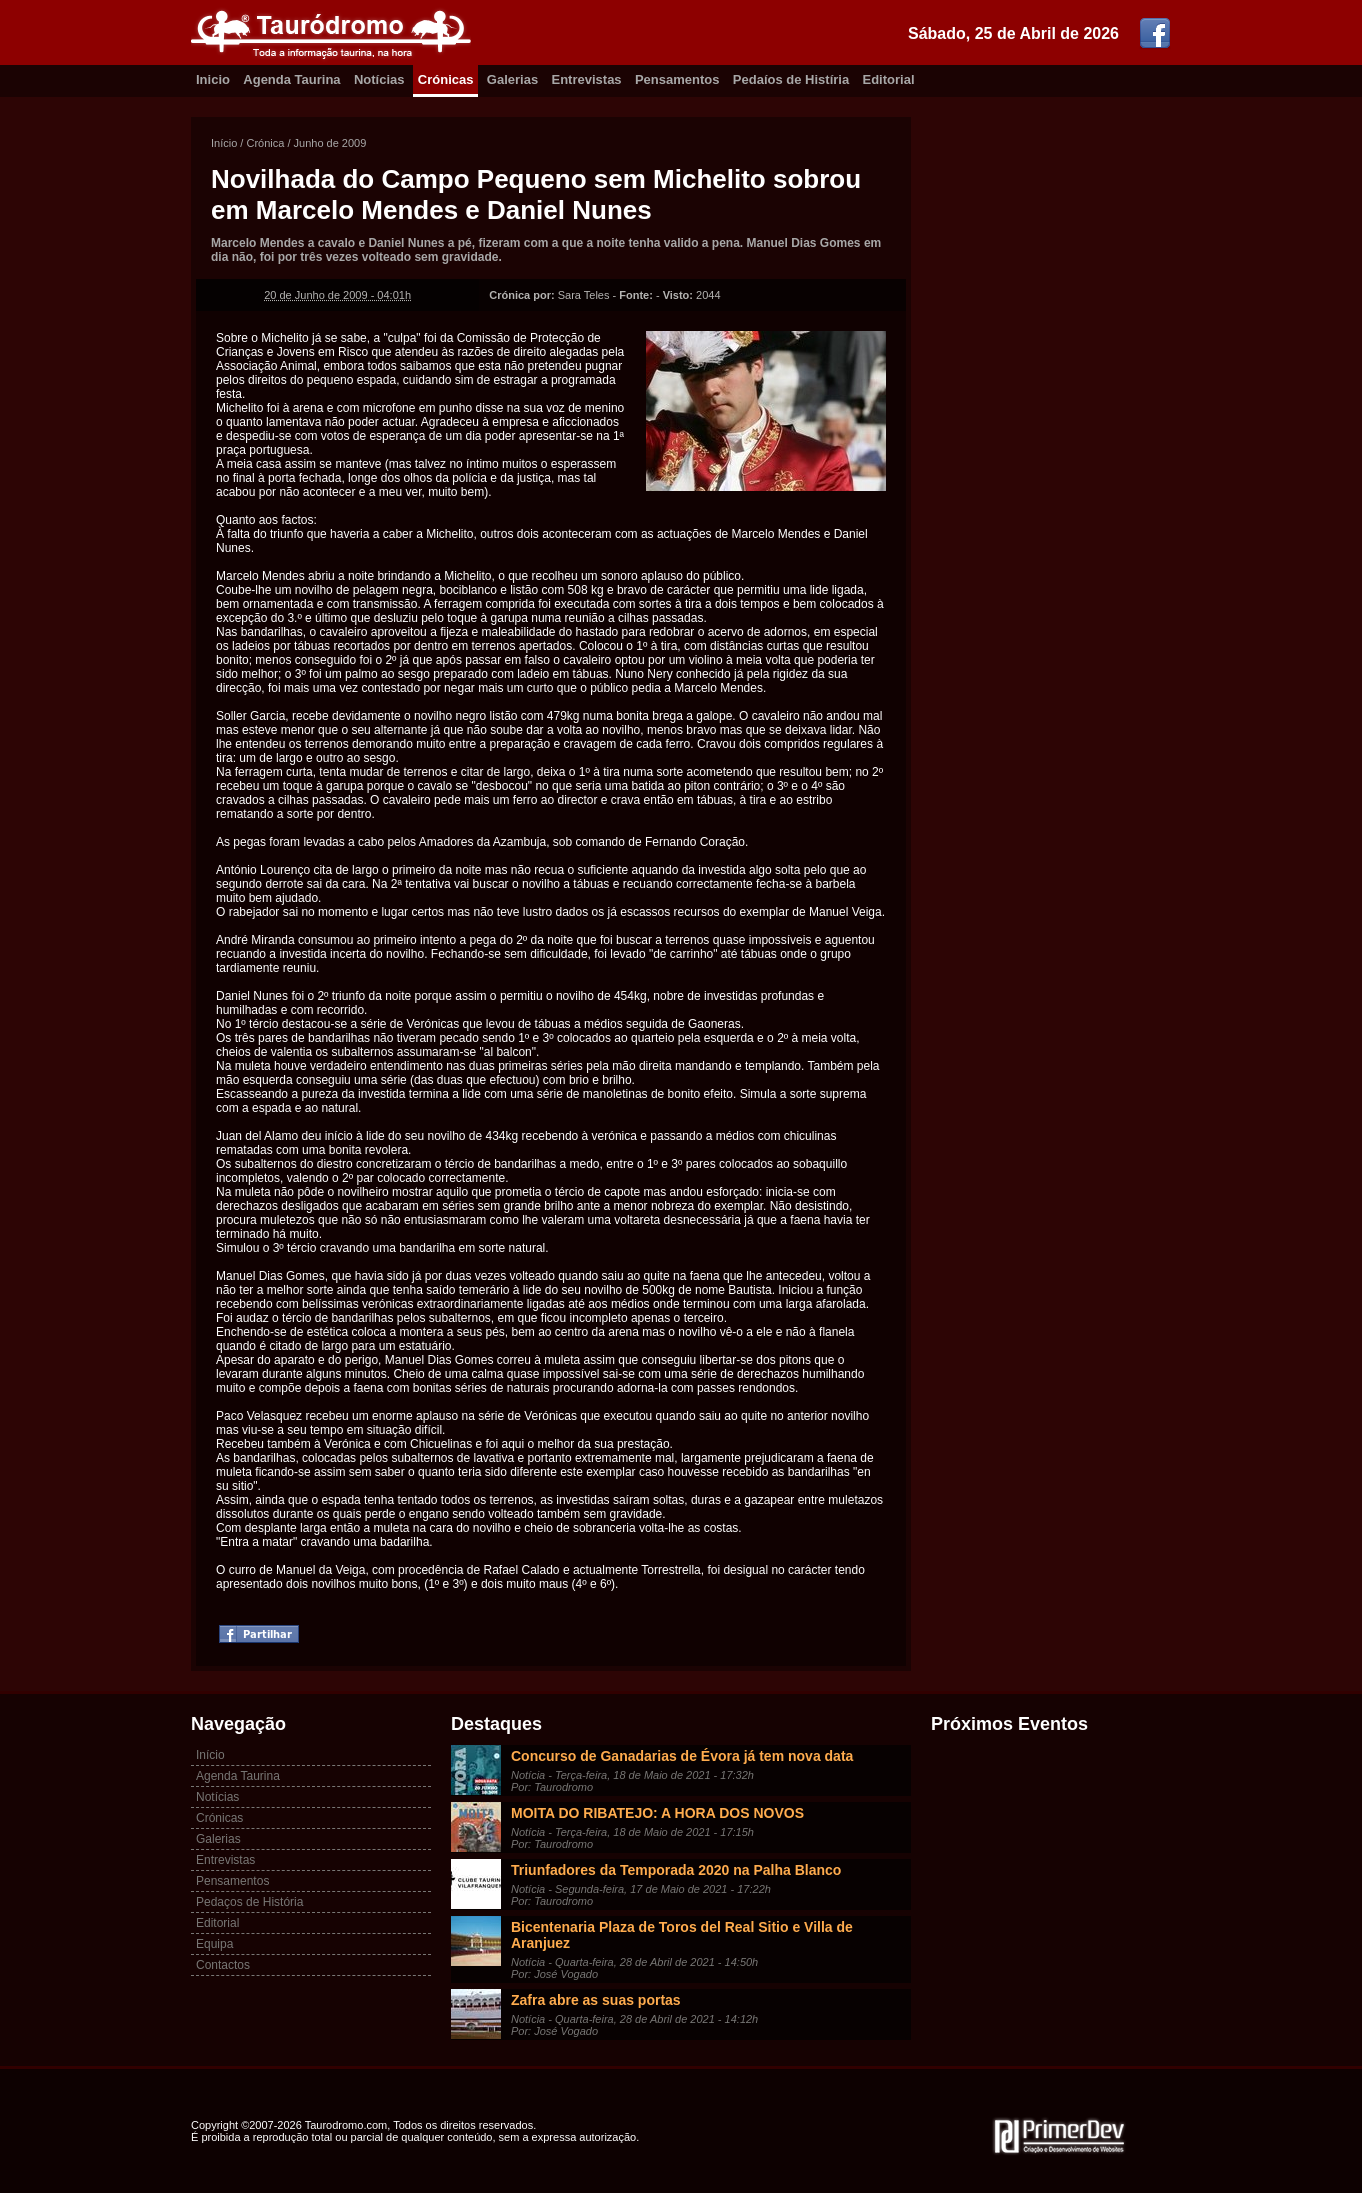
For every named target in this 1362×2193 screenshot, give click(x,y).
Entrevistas (587, 79)
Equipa (214, 1944)
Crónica (265, 143)
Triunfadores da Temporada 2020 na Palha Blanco (676, 1870)
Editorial (889, 79)
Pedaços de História (249, 1902)
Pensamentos (677, 79)
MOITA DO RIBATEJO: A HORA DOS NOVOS (657, 1813)
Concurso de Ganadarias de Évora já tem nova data (682, 1756)
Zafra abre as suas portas (596, 2000)
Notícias (379, 79)
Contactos (223, 1965)
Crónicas (446, 79)
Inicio (213, 79)
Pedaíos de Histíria (791, 79)
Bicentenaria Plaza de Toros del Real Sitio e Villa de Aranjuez (682, 1935)
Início (224, 143)
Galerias (512, 79)
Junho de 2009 (330, 143)
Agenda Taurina (291, 79)
